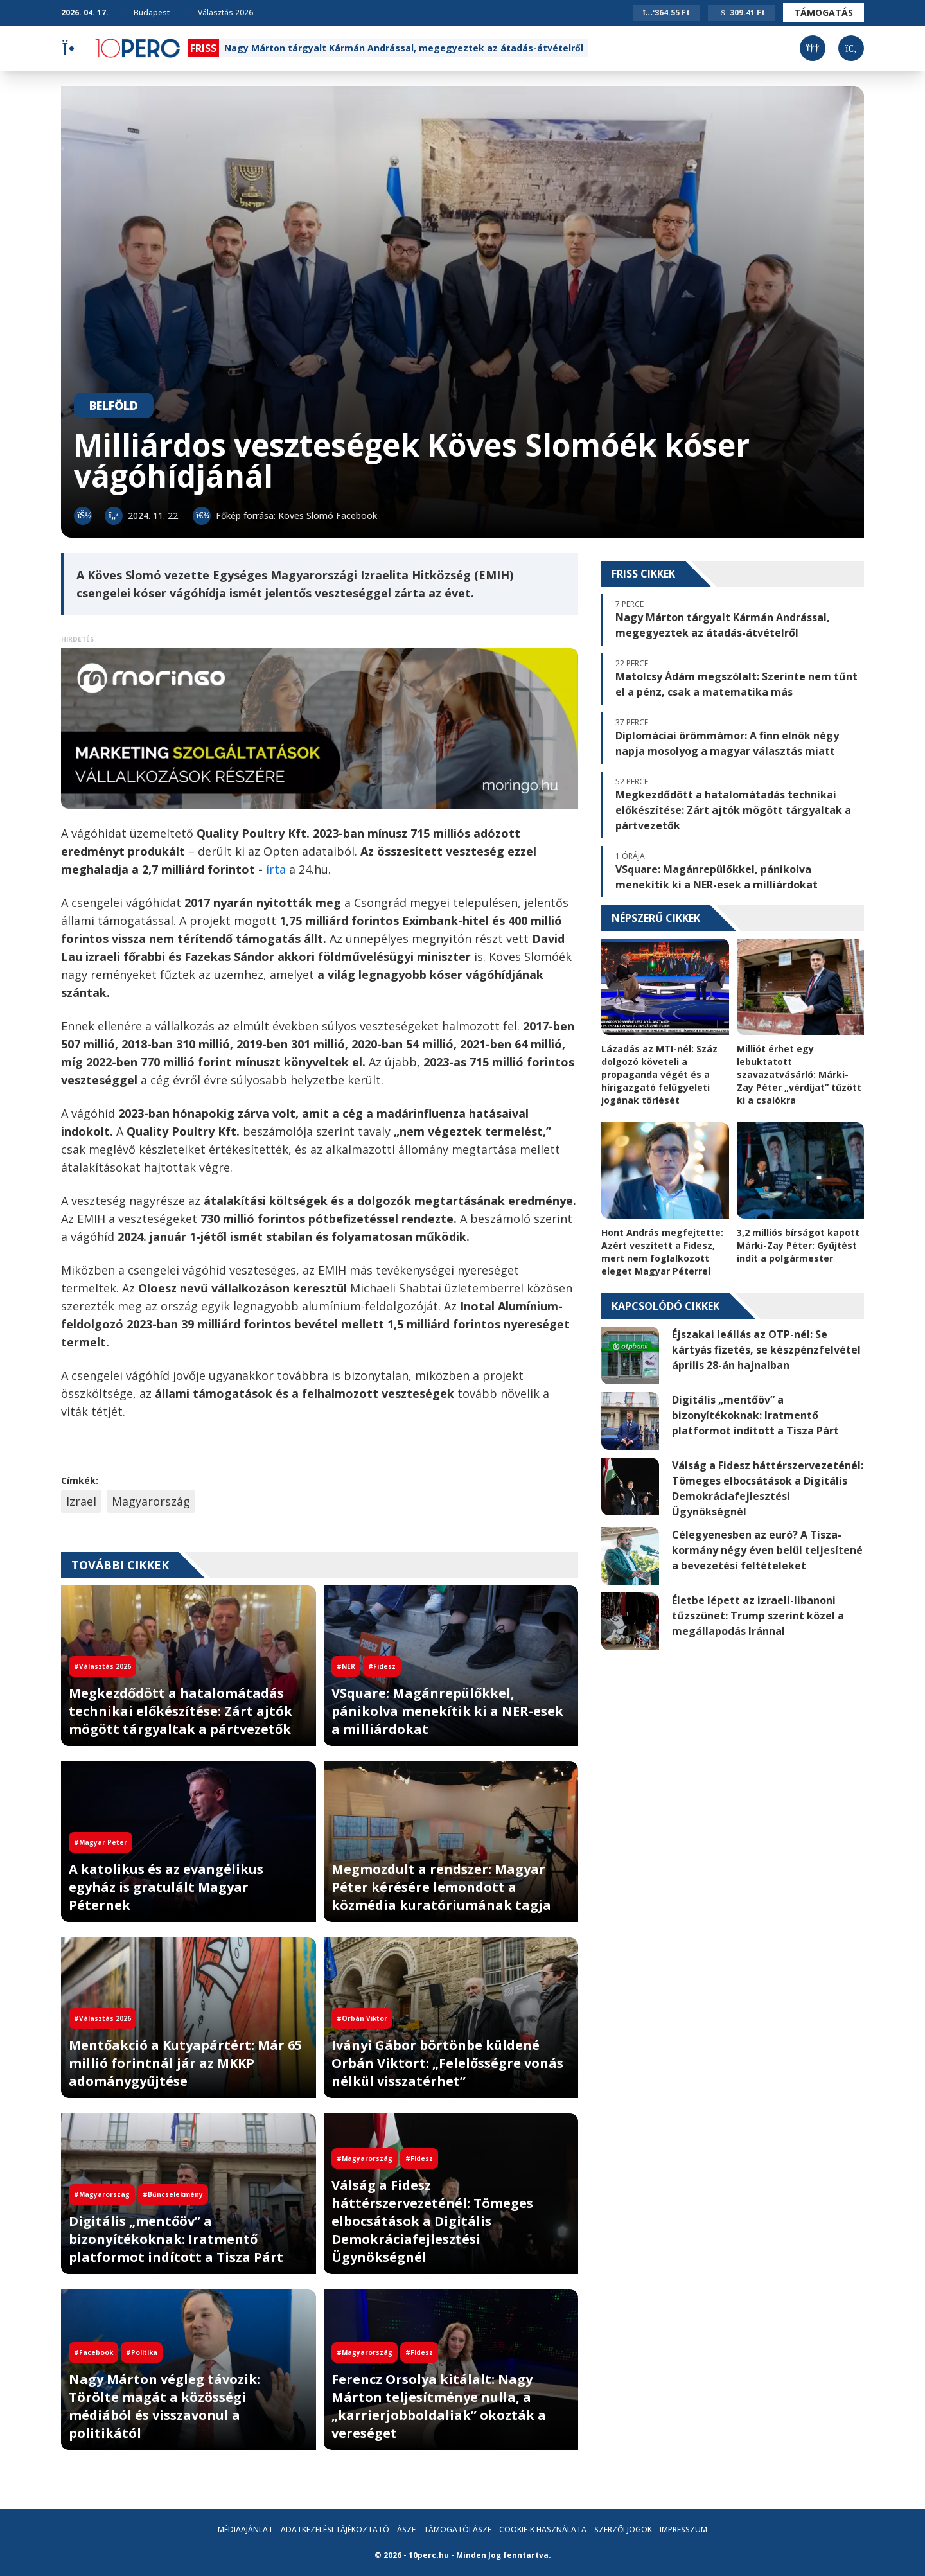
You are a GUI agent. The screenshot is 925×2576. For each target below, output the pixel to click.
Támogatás (823, 12)
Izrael (81, 1501)
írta (277, 869)
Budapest (147, 12)
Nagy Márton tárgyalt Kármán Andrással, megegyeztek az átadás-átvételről (403, 48)
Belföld (113, 405)
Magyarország (151, 1501)
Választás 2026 (221, 12)
